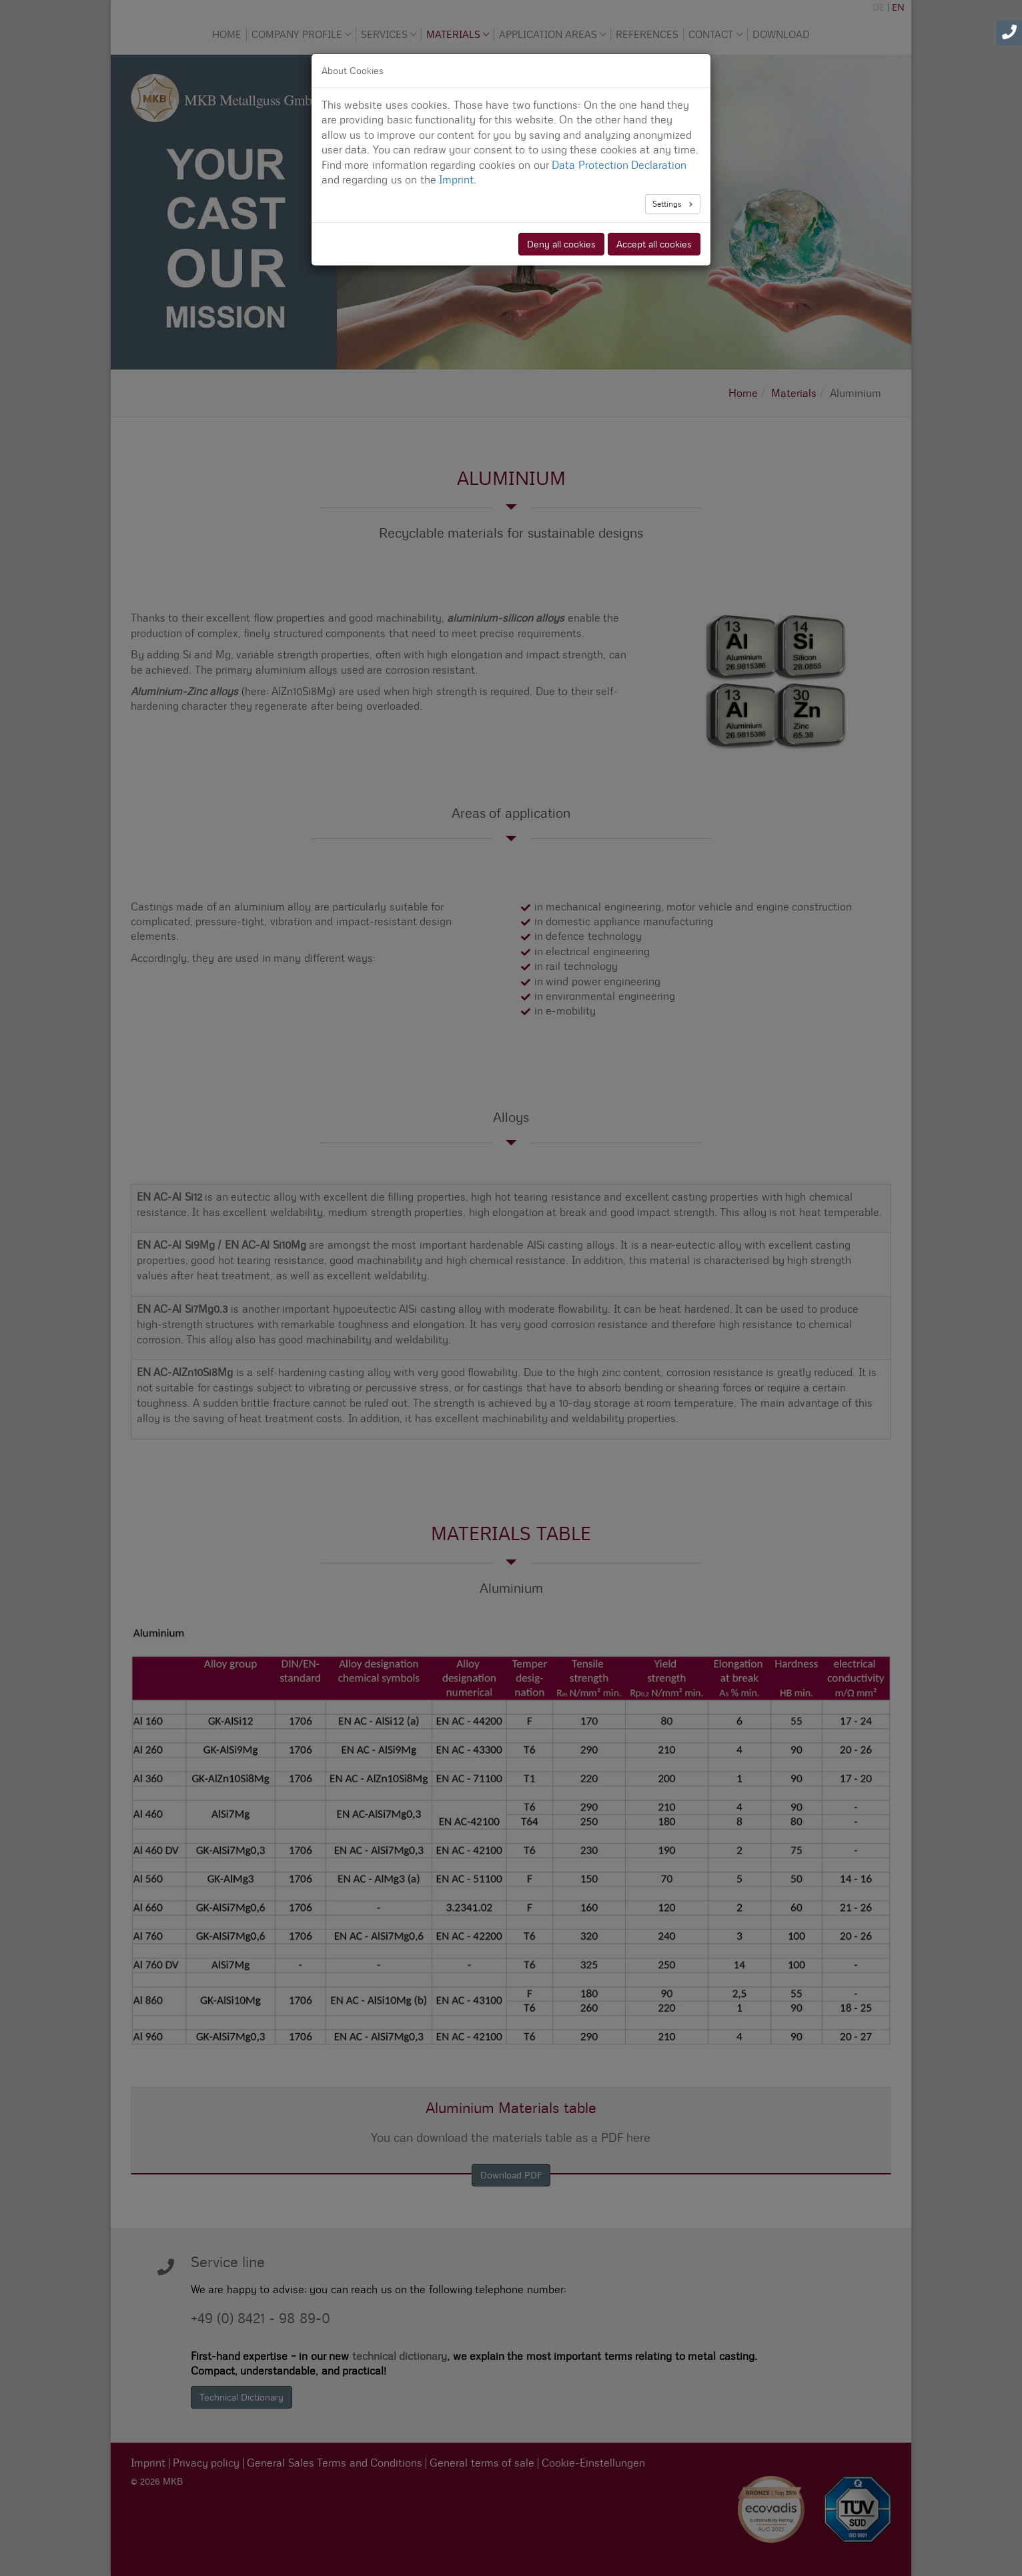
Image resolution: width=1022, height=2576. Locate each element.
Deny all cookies (561, 244)
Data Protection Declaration (619, 165)
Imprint (456, 180)
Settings (668, 204)
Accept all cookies (654, 244)
